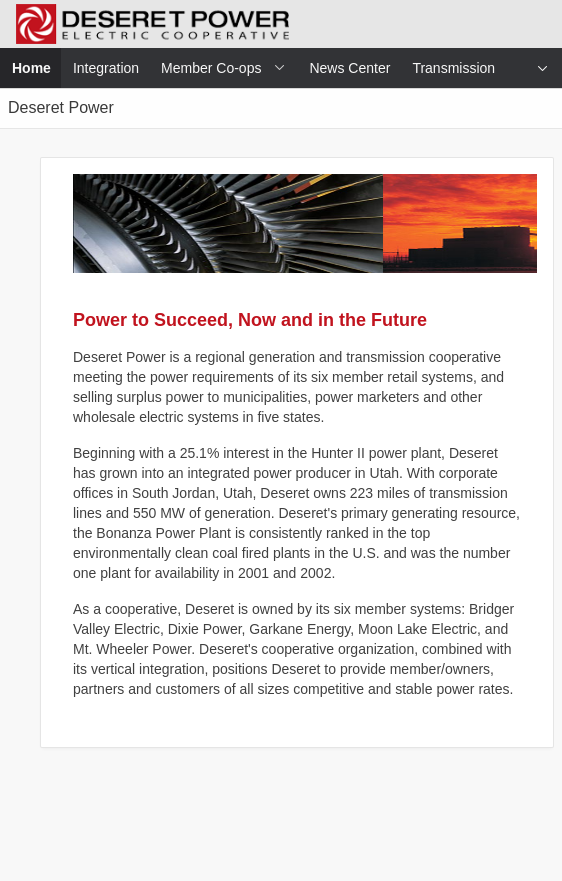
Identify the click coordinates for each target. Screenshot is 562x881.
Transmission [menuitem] (453, 68)
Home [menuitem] (37, 67)
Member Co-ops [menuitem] (211, 68)
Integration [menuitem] (106, 68)
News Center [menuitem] (349, 68)
